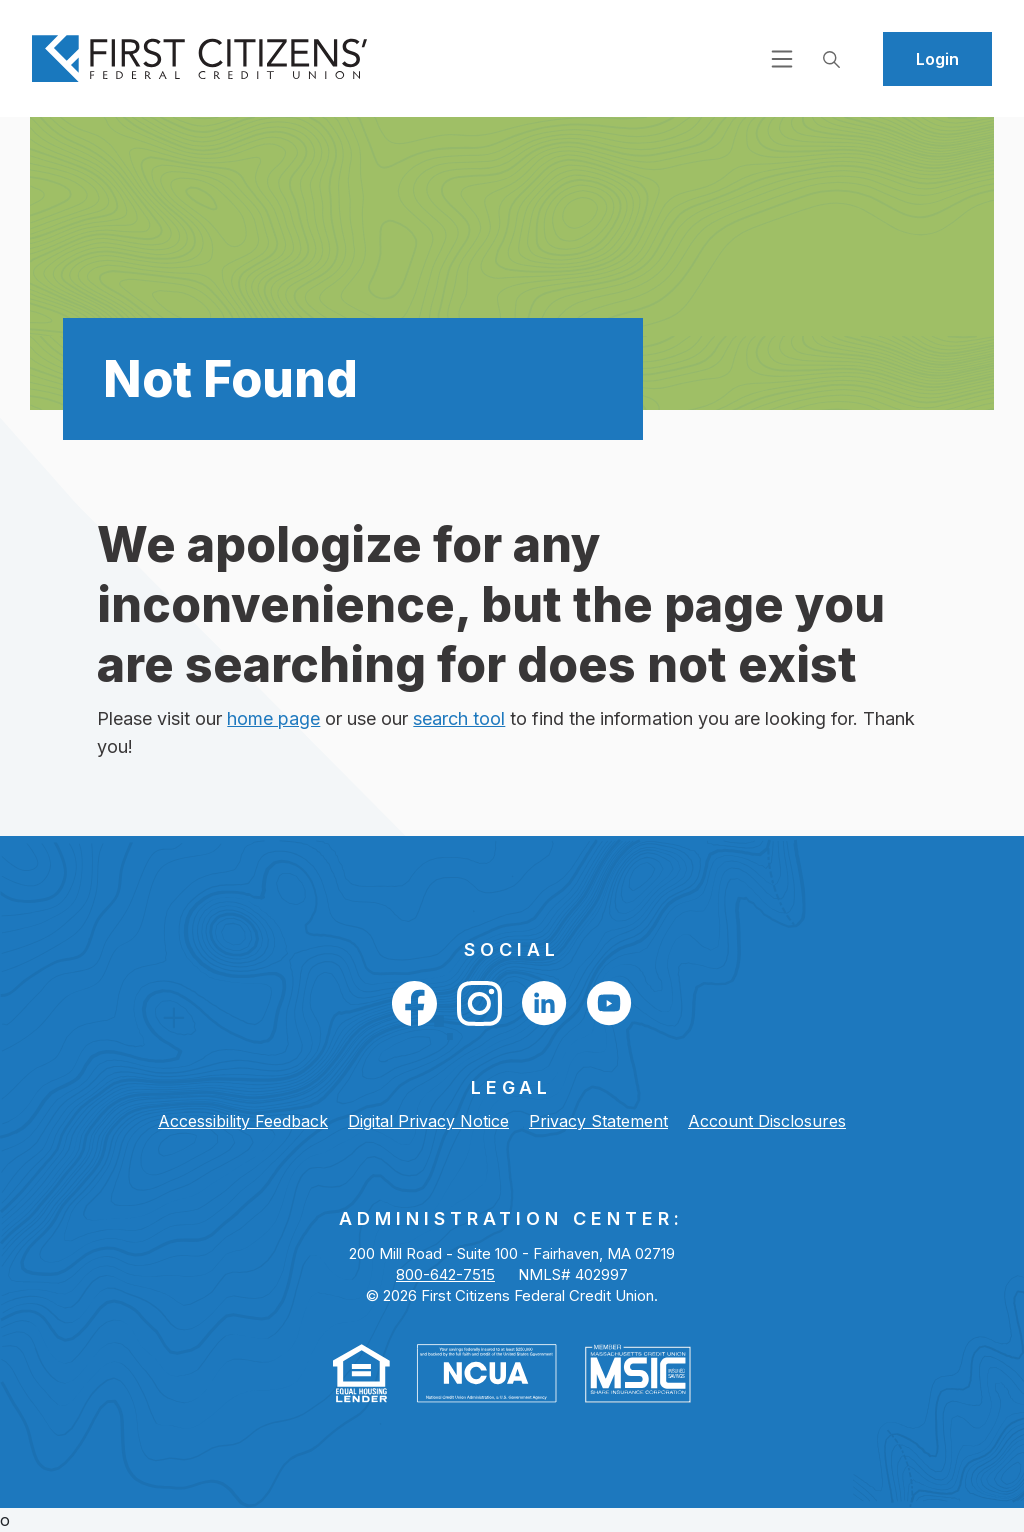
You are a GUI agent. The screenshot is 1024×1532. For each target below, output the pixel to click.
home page (273, 718)
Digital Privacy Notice (428, 1121)
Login (937, 59)
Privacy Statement (598, 1121)
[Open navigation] (782, 58)
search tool (459, 718)
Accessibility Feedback (243, 1121)
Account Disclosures (767, 1121)
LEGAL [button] (511, 1087)
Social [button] (512, 949)
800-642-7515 (445, 1274)
